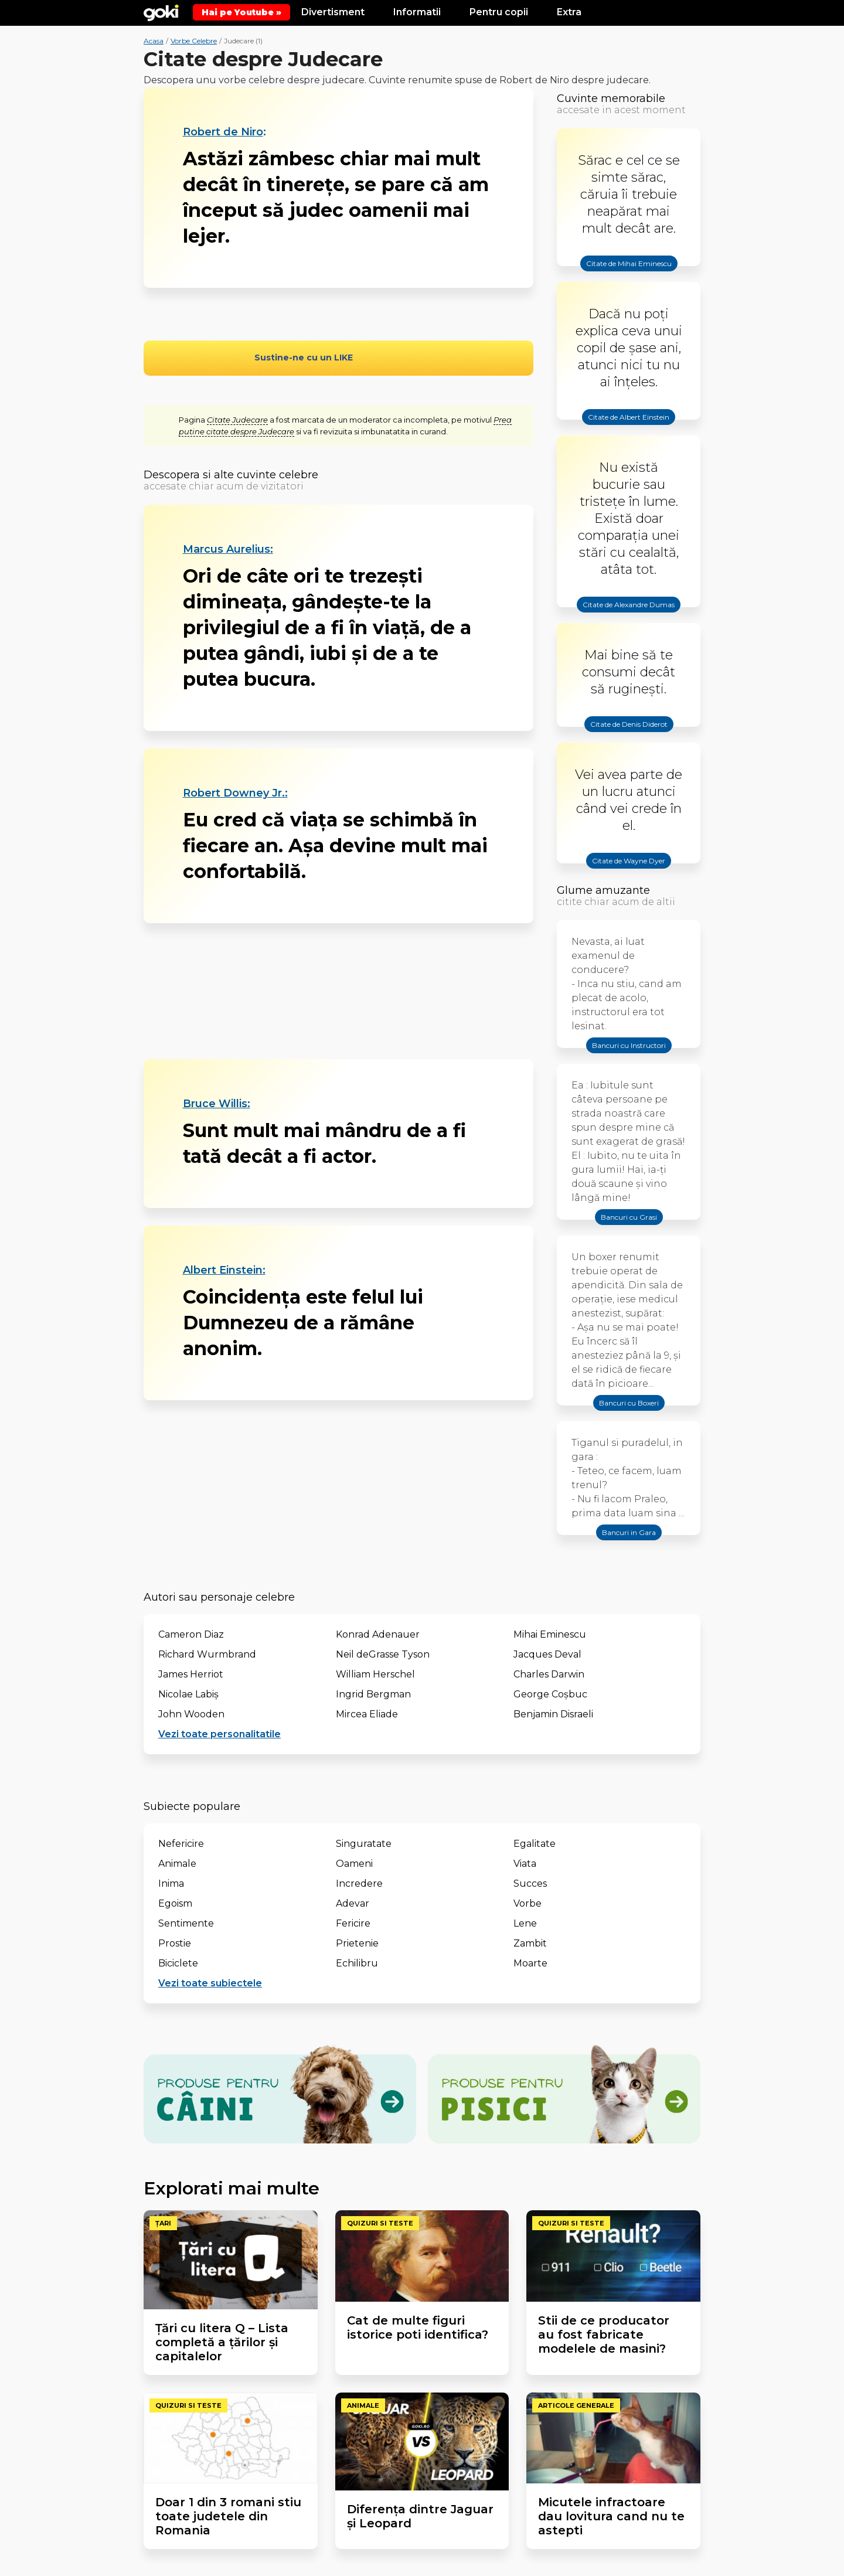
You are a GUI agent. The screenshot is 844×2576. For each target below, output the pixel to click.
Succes (530, 1883)
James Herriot (190, 1674)
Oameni (354, 1863)
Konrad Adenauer (378, 1634)
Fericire (353, 1923)
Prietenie (357, 1943)
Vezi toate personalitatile (219, 1734)
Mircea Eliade (367, 1714)
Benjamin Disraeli (553, 1714)
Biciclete (178, 1963)
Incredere (359, 1883)
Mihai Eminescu (549, 1634)
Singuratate (364, 1843)
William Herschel (375, 1674)
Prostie (174, 1943)
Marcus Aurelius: (228, 549)
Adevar (352, 1903)
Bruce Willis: (216, 1103)
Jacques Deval (547, 1654)
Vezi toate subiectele (210, 1983)
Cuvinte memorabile (611, 98)
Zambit (530, 1943)
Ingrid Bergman (373, 1694)
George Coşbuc (550, 1694)
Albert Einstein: (224, 1270)
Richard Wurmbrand (207, 1654)
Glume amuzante (603, 890)
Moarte (530, 1963)
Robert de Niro (223, 132)
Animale (177, 1863)
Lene (525, 1923)
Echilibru (357, 1963)
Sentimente (186, 1923)
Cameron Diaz (191, 1634)
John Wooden (191, 1714)
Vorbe (527, 1903)
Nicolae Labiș (188, 1694)
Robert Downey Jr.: (235, 793)
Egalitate (534, 1843)
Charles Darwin (548, 1674)
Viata (524, 1863)
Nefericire (181, 1843)
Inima (171, 1883)
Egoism (175, 1903)
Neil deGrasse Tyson (383, 1654)
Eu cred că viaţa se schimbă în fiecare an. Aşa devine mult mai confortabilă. (335, 845)
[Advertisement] (338, 991)
